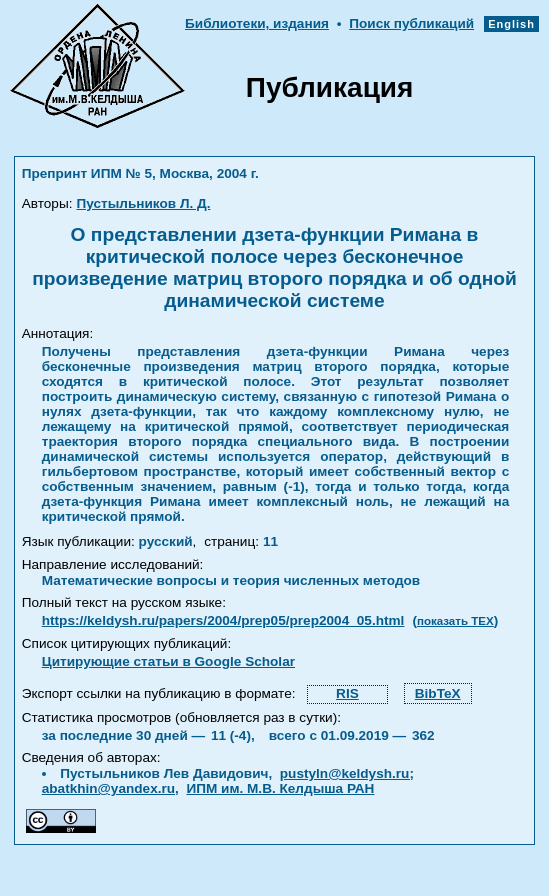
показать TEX (455, 621)
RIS (347, 693)
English (511, 24)
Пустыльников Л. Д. (143, 203)
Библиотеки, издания (257, 23)
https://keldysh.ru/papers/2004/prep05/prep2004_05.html (223, 620)
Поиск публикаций (411, 23)
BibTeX (438, 693)
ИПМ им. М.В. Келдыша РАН (280, 788)
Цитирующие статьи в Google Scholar (168, 661)
